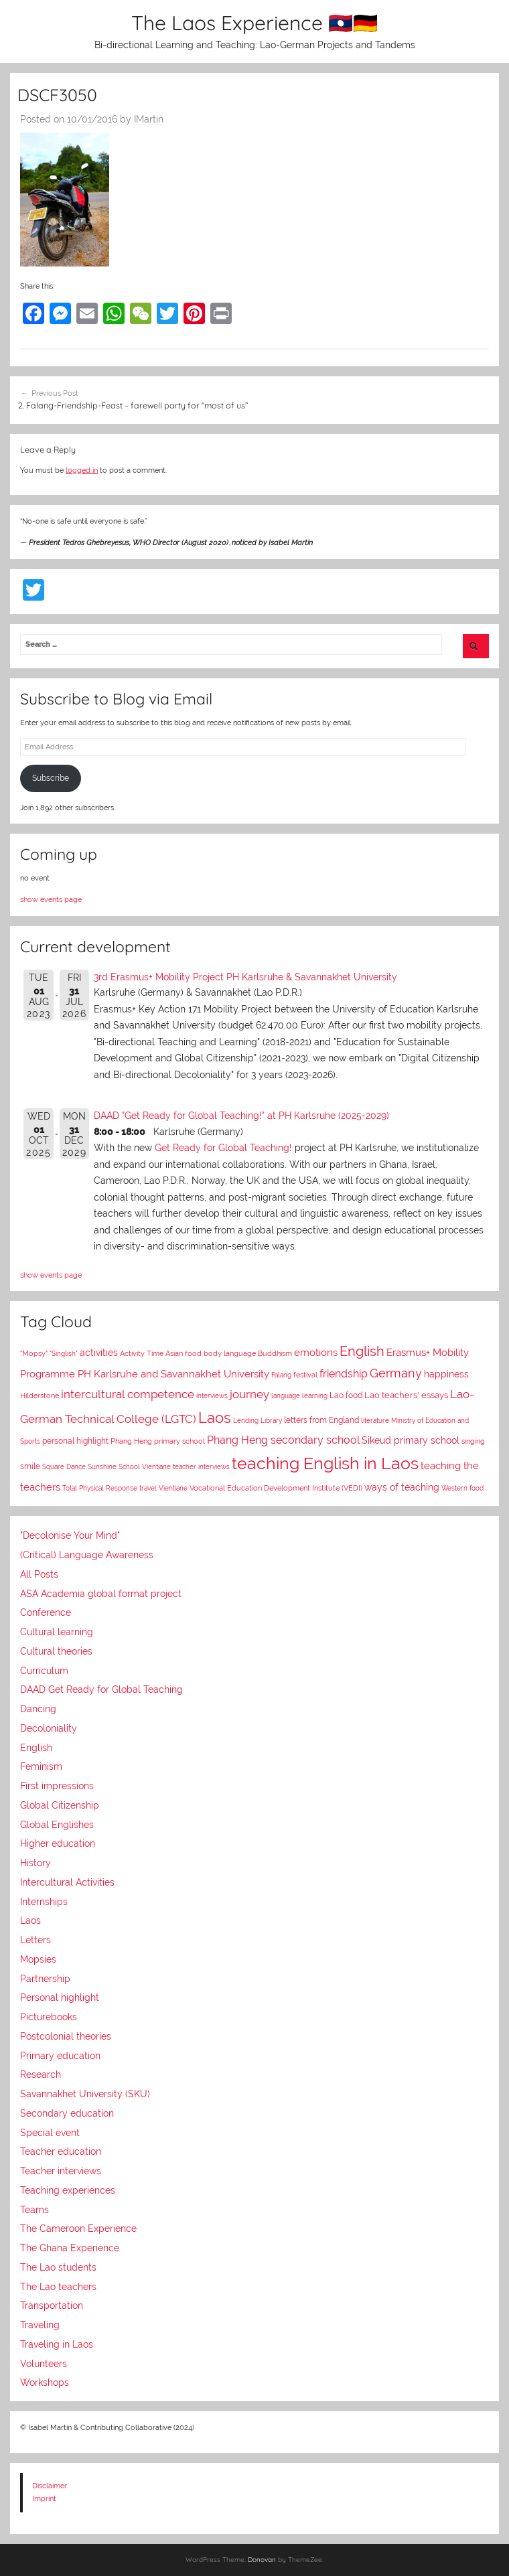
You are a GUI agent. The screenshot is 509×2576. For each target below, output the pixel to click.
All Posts (39, 1574)
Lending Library (257, 1420)
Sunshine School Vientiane (129, 1466)
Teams (34, 2209)
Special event (50, 2132)
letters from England (321, 1420)
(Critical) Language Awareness (86, 1554)
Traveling (40, 2325)
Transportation (51, 2305)
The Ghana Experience (69, 2248)
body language (230, 1353)
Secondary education (67, 2113)
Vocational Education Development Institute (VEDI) (276, 1488)
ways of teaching (401, 1487)
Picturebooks (48, 2017)
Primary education (60, 2055)
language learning (299, 1395)
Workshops (44, 2382)
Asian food (183, 1353)
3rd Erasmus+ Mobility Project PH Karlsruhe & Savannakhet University (245, 977)
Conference (45, 1612)
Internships (44, 1901)
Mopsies (38, 1959)
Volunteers (43, 2363)
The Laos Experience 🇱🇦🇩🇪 (254, 22)
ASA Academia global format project (100, 1593)
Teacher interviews (60, 2171)
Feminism (41, 1766)
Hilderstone (39, 1395)
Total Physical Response (99, 1488)
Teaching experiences (67, 2190)
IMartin (148, 119)
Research (40, 2074)
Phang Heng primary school (158, 1441)
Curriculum (44, 1670)
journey (249, 1394)
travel (148, 1488)
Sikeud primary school (410, 1440)
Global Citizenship (59, 1805)
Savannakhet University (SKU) (85, 2094)
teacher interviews (201, 1466)
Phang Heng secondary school (283, 1440)
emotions (316, 1353)
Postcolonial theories (65, 2036)
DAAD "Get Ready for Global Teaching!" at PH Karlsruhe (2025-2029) (241, 1115)
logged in (82, 470)
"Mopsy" (34, 1353)
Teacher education (60, 2151)
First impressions (57, 1786)
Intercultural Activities (67, 1882)
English (362, 1351)
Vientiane (173, 1488)
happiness (446, 1374)
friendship (343, 1373)
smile (30, 1466)
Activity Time (141, 1353)
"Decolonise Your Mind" (70, 1535)
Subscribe (50, 778)
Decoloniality (48, 1728)
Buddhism (275, 1353)
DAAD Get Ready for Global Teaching (101, 1689)
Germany (396, 1373)
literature (375, 1420)
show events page (51, 899)
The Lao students (58, 2267)
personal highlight (75, 1441)
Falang (281, 1375)
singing (473, 1441)
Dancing (38, 1708)
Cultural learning (56, 1631)
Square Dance (64, 1466)
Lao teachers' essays (406, 1394)
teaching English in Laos (325, 1463)
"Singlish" (64, 1353)
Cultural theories (56, 1651)
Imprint (44, 2498)
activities (99, 1352)
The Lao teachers (58, 2286)
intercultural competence (127, 1394)
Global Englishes (57, 1824)
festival (305, 1375)
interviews (212, 1395)
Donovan (262, 2559)
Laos (214, 1417)
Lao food (346, 1395)
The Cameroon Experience (78, 2228)
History (35, 1863)
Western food (462, 1488)
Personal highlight (59, 1997)
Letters (35, 1940)
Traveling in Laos (56, 2344)
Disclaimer (49, 2485)
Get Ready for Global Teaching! (223, 1147)
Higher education (57, 1843)
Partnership (45, 1978)
